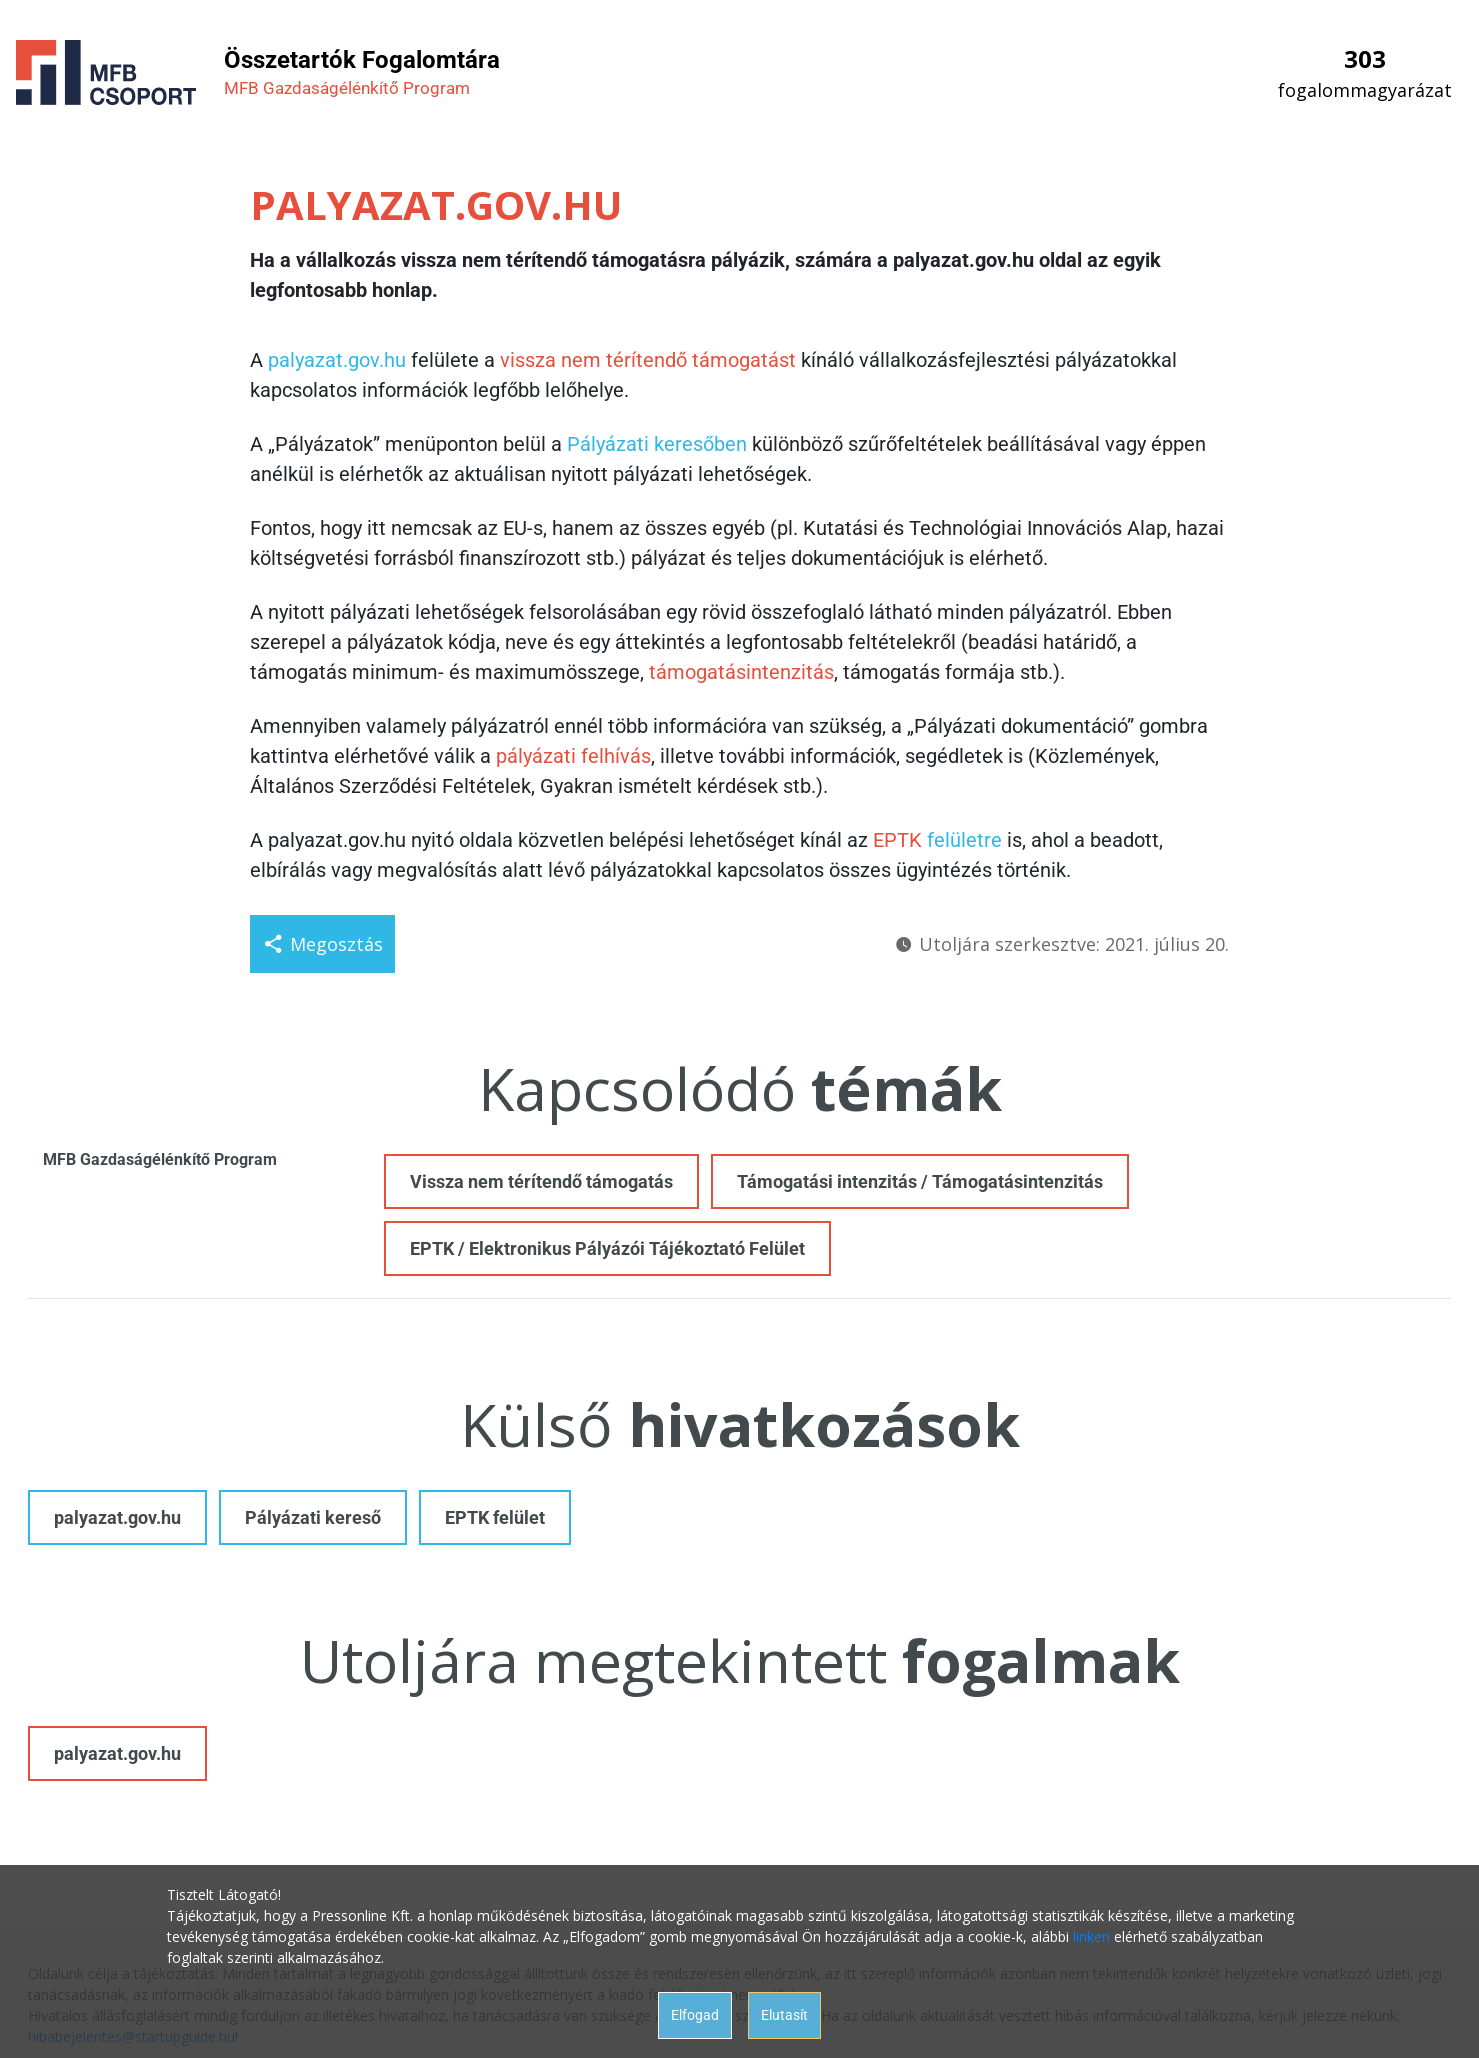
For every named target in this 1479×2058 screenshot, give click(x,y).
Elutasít (784, 2015)
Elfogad (695, 2015)
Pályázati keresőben (657, 444)
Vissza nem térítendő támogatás (541, 1181)
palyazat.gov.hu (337, 360)
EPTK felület (495, 1517)
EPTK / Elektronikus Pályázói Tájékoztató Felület (607, 1248)
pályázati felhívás (573, 756)
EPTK (897, 840)
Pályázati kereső (313, 1517)
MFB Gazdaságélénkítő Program (160, 1159)
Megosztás (322, 944)
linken (1091, 1936)
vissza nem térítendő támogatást (648, 360)
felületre (964, 840)
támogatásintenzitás (741, 672)
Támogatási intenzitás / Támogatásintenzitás (920, 1181)
